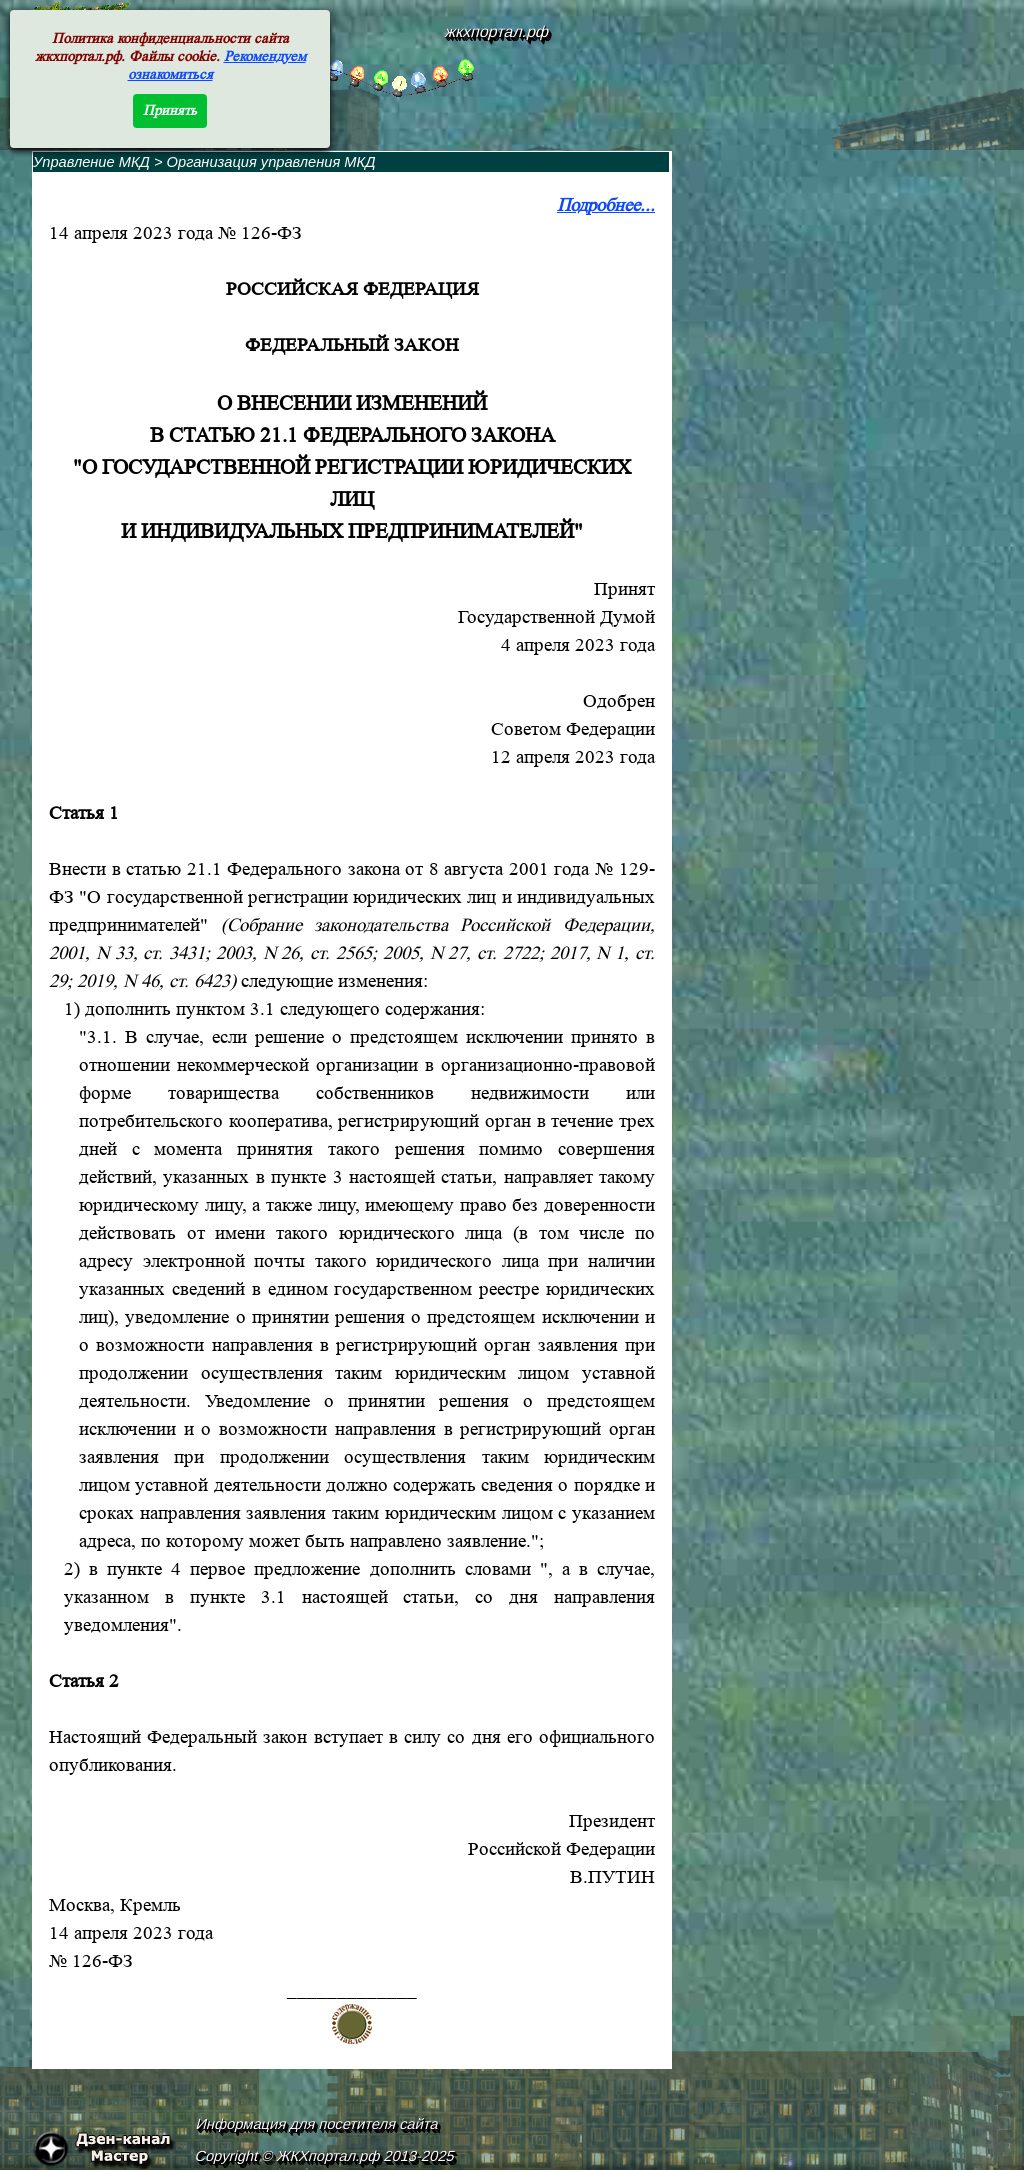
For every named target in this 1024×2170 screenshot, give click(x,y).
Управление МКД (91, 162)
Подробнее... (606, 205)
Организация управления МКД (271, 162)
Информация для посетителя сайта (318, 2124)
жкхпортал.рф (497, 31)
